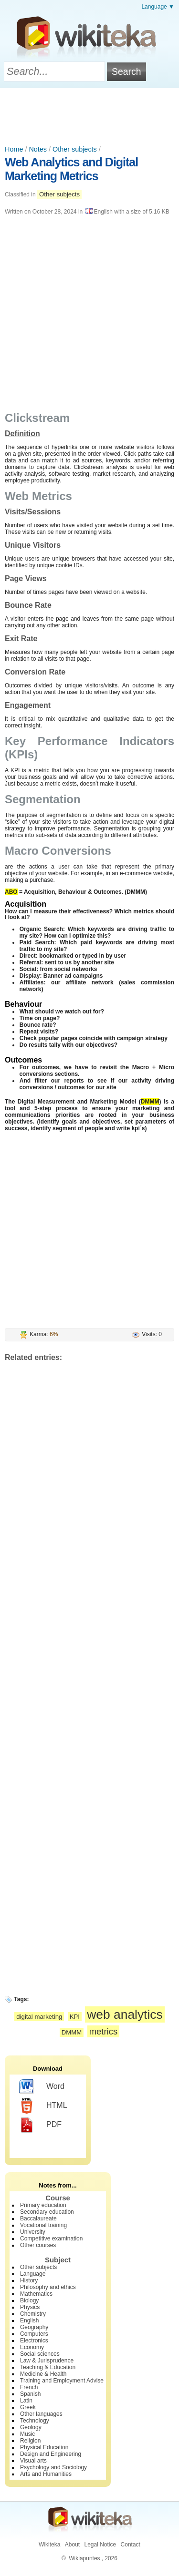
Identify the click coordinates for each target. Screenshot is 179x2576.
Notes (38, 149)
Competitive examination (51, 2238)
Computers (34, 2334)
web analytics (124, 2014)
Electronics (34, 2340)
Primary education (43, 2205)
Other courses (38, 2245)
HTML (43, 2106)
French (29, 2387)
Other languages (41, 2414)
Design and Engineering (50, 2454)
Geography (34, 2327)
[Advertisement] (89, 114)
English (29, 2320)
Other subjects (75, 149)
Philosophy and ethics (48, 2287)
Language (32, 2273)
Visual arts (33, 2460)
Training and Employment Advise (62, 2380)
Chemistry (33, 2313)
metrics (103, 2031)
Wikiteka (49, 2544)
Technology (34, 2420)
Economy (32, 2347)
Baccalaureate (38, 2218)
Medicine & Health (43, 2374)
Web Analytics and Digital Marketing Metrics (71, 169)
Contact (130, 2544)
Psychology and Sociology (53, 2467)
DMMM (72, 2032)
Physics (30, 2307)
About (72, 2544)
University (32, 2231)
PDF (40, 2125)
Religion (30, 2440)
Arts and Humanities (46, 2474)
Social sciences (40, 2354)
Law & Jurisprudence (47, 2360)
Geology (31, 2427)
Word (41, 2087)
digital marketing (39, 2016)
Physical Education (44, 2447)
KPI (75, 2016)
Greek (28, 2407)
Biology (29, 2300)
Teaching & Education (47, 2367)
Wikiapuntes (84, 2558)
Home (14, 149)
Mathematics (36, 2293)
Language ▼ (157, 6)
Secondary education (47, 2211)
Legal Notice (100, 2544)
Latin (26, 2400)
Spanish (30, 2394)
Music (27, 2434)
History (29, 2280)
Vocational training (43, 2225)
